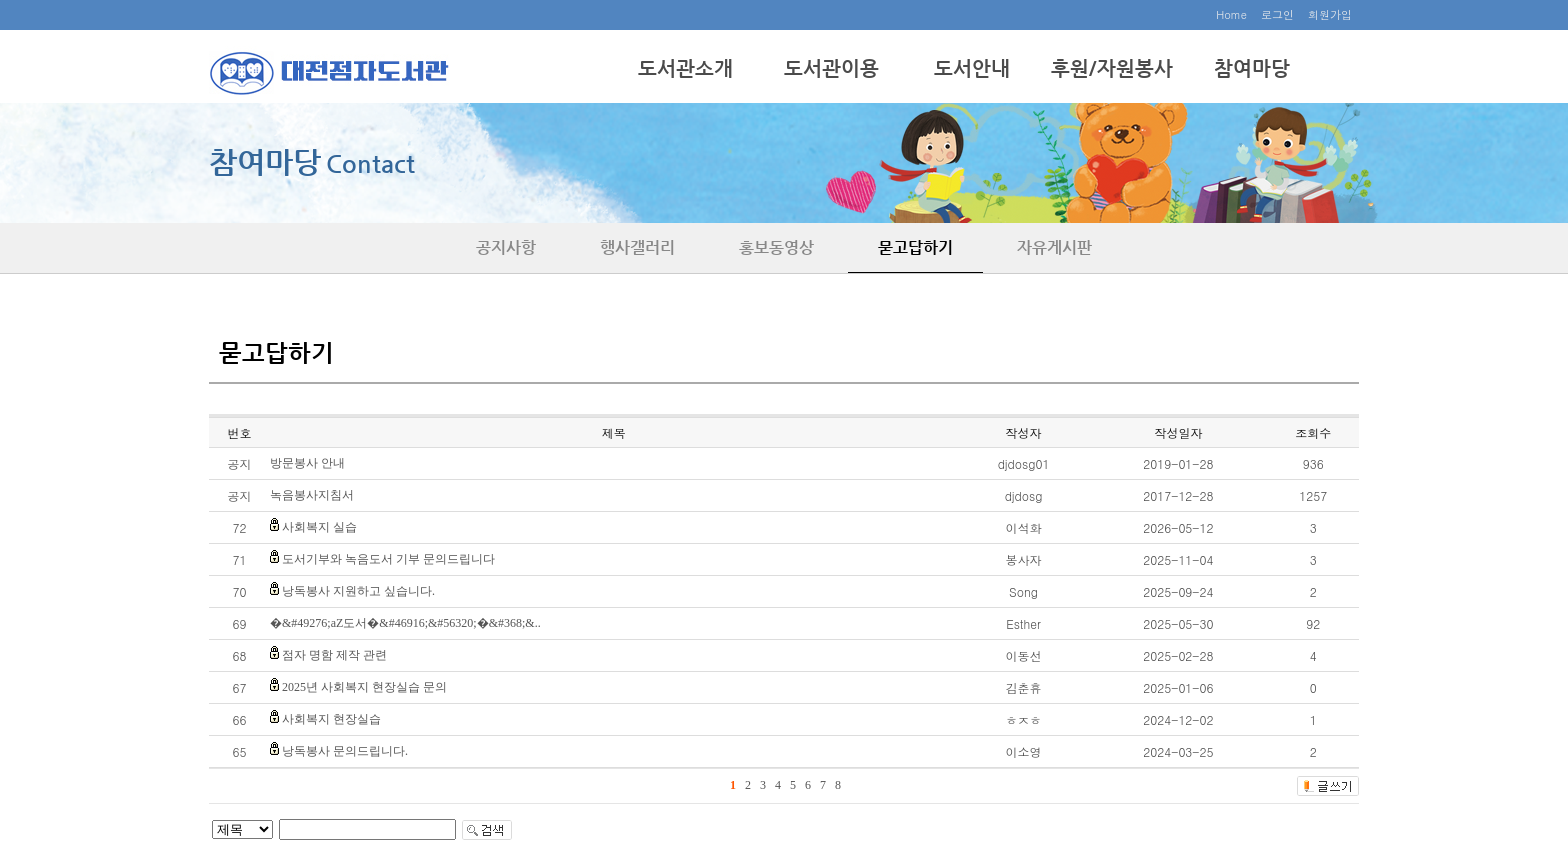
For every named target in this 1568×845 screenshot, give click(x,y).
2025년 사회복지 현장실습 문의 (364, 687)
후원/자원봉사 (1112, 68)
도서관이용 (831, 68)
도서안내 (972, 68)
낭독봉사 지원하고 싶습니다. (358, 591)
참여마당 (1252, 68)
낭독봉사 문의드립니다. (345, 751)
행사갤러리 (637, 247)
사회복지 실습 (319, 527)
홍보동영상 (776, 247)
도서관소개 (685, 68)
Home (1231, 14)
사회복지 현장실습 (331, 719)
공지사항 (506, 247)
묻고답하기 (915, 247)
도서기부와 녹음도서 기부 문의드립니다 (388, 559)
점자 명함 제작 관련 (334, 655)
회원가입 (1330, 14)
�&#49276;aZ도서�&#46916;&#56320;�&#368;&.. (405, 623)
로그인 (1277, 14)
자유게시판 (1054, 247)
